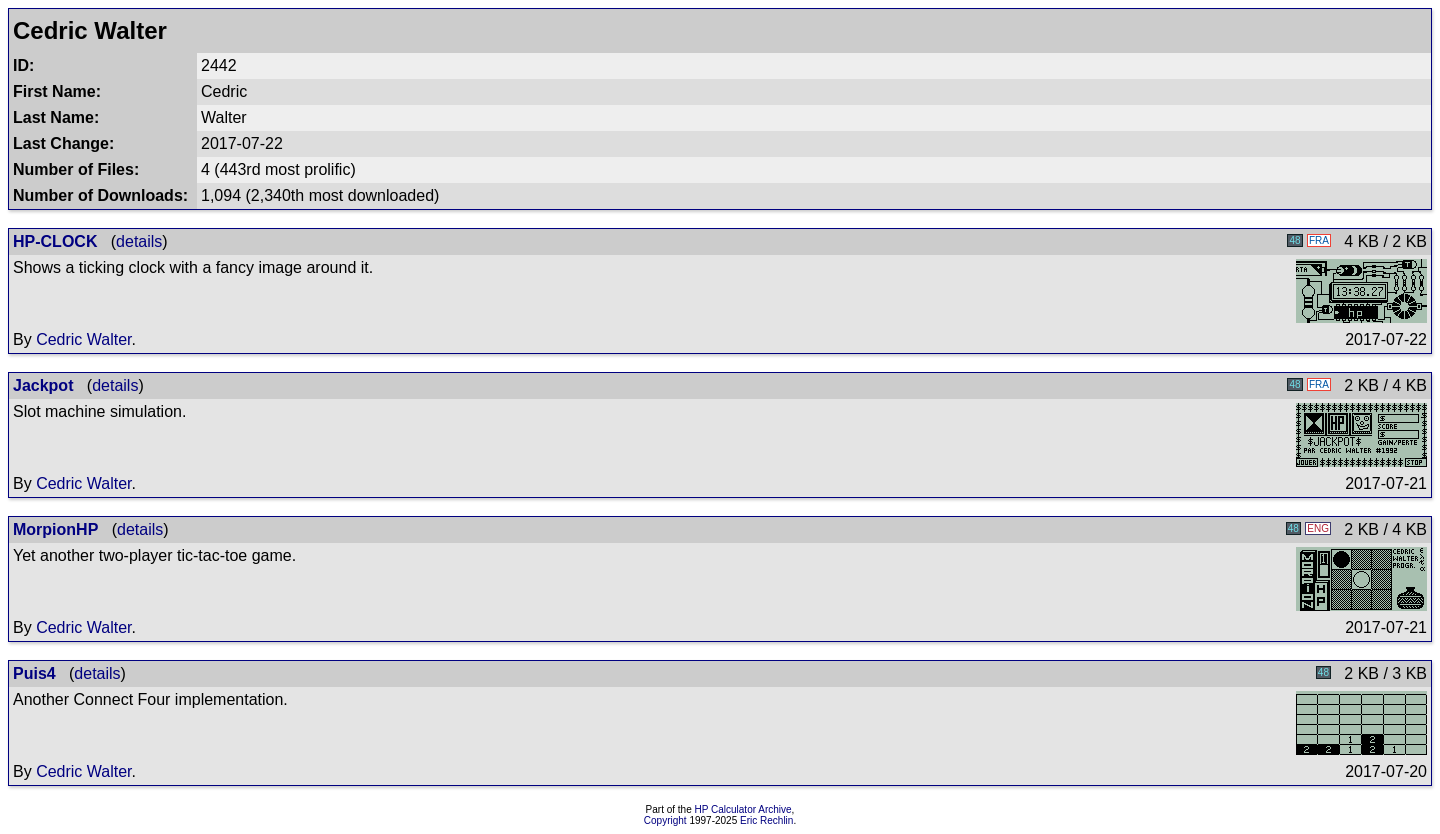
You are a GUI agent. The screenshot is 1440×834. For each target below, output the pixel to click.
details (139, 241)
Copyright (665, 820)
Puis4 (34, 673)
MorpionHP (55, 529)
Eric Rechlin (766, 820)
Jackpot (43, 385)
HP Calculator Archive (743, 809)
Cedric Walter (83, 339)
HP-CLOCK (55, 241)
